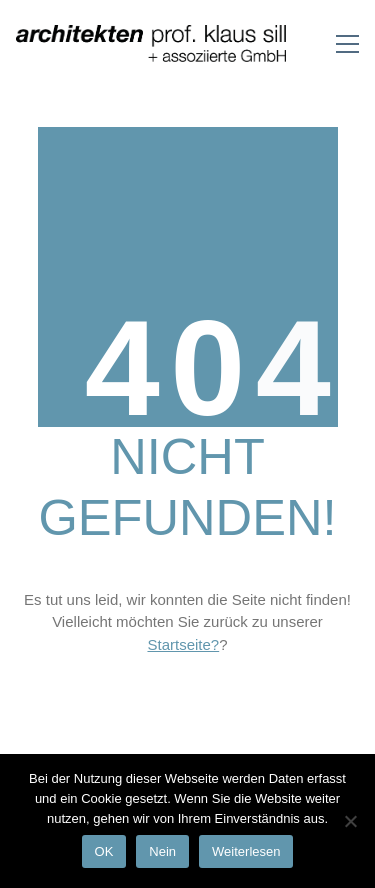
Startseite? (183, 644)
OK (104, 851)
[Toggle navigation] (347, 44)
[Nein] (350, 821)
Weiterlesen (246, 851)
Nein (162, 851)
